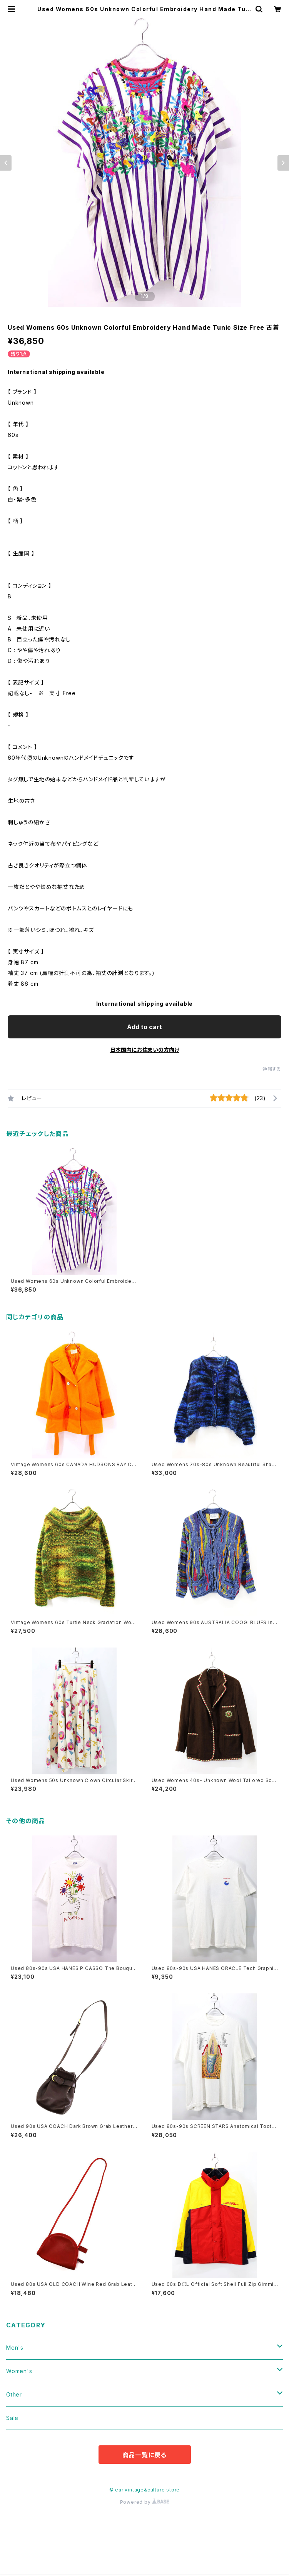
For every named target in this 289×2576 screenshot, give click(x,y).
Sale (12, 2418)
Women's (19, 2371)
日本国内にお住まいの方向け (144, 1049)
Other (14, 2394)
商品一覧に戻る (144, 2455)
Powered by (144, 2502)
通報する (271, 1069)
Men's (14, 2347)
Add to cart (144, 1027)
